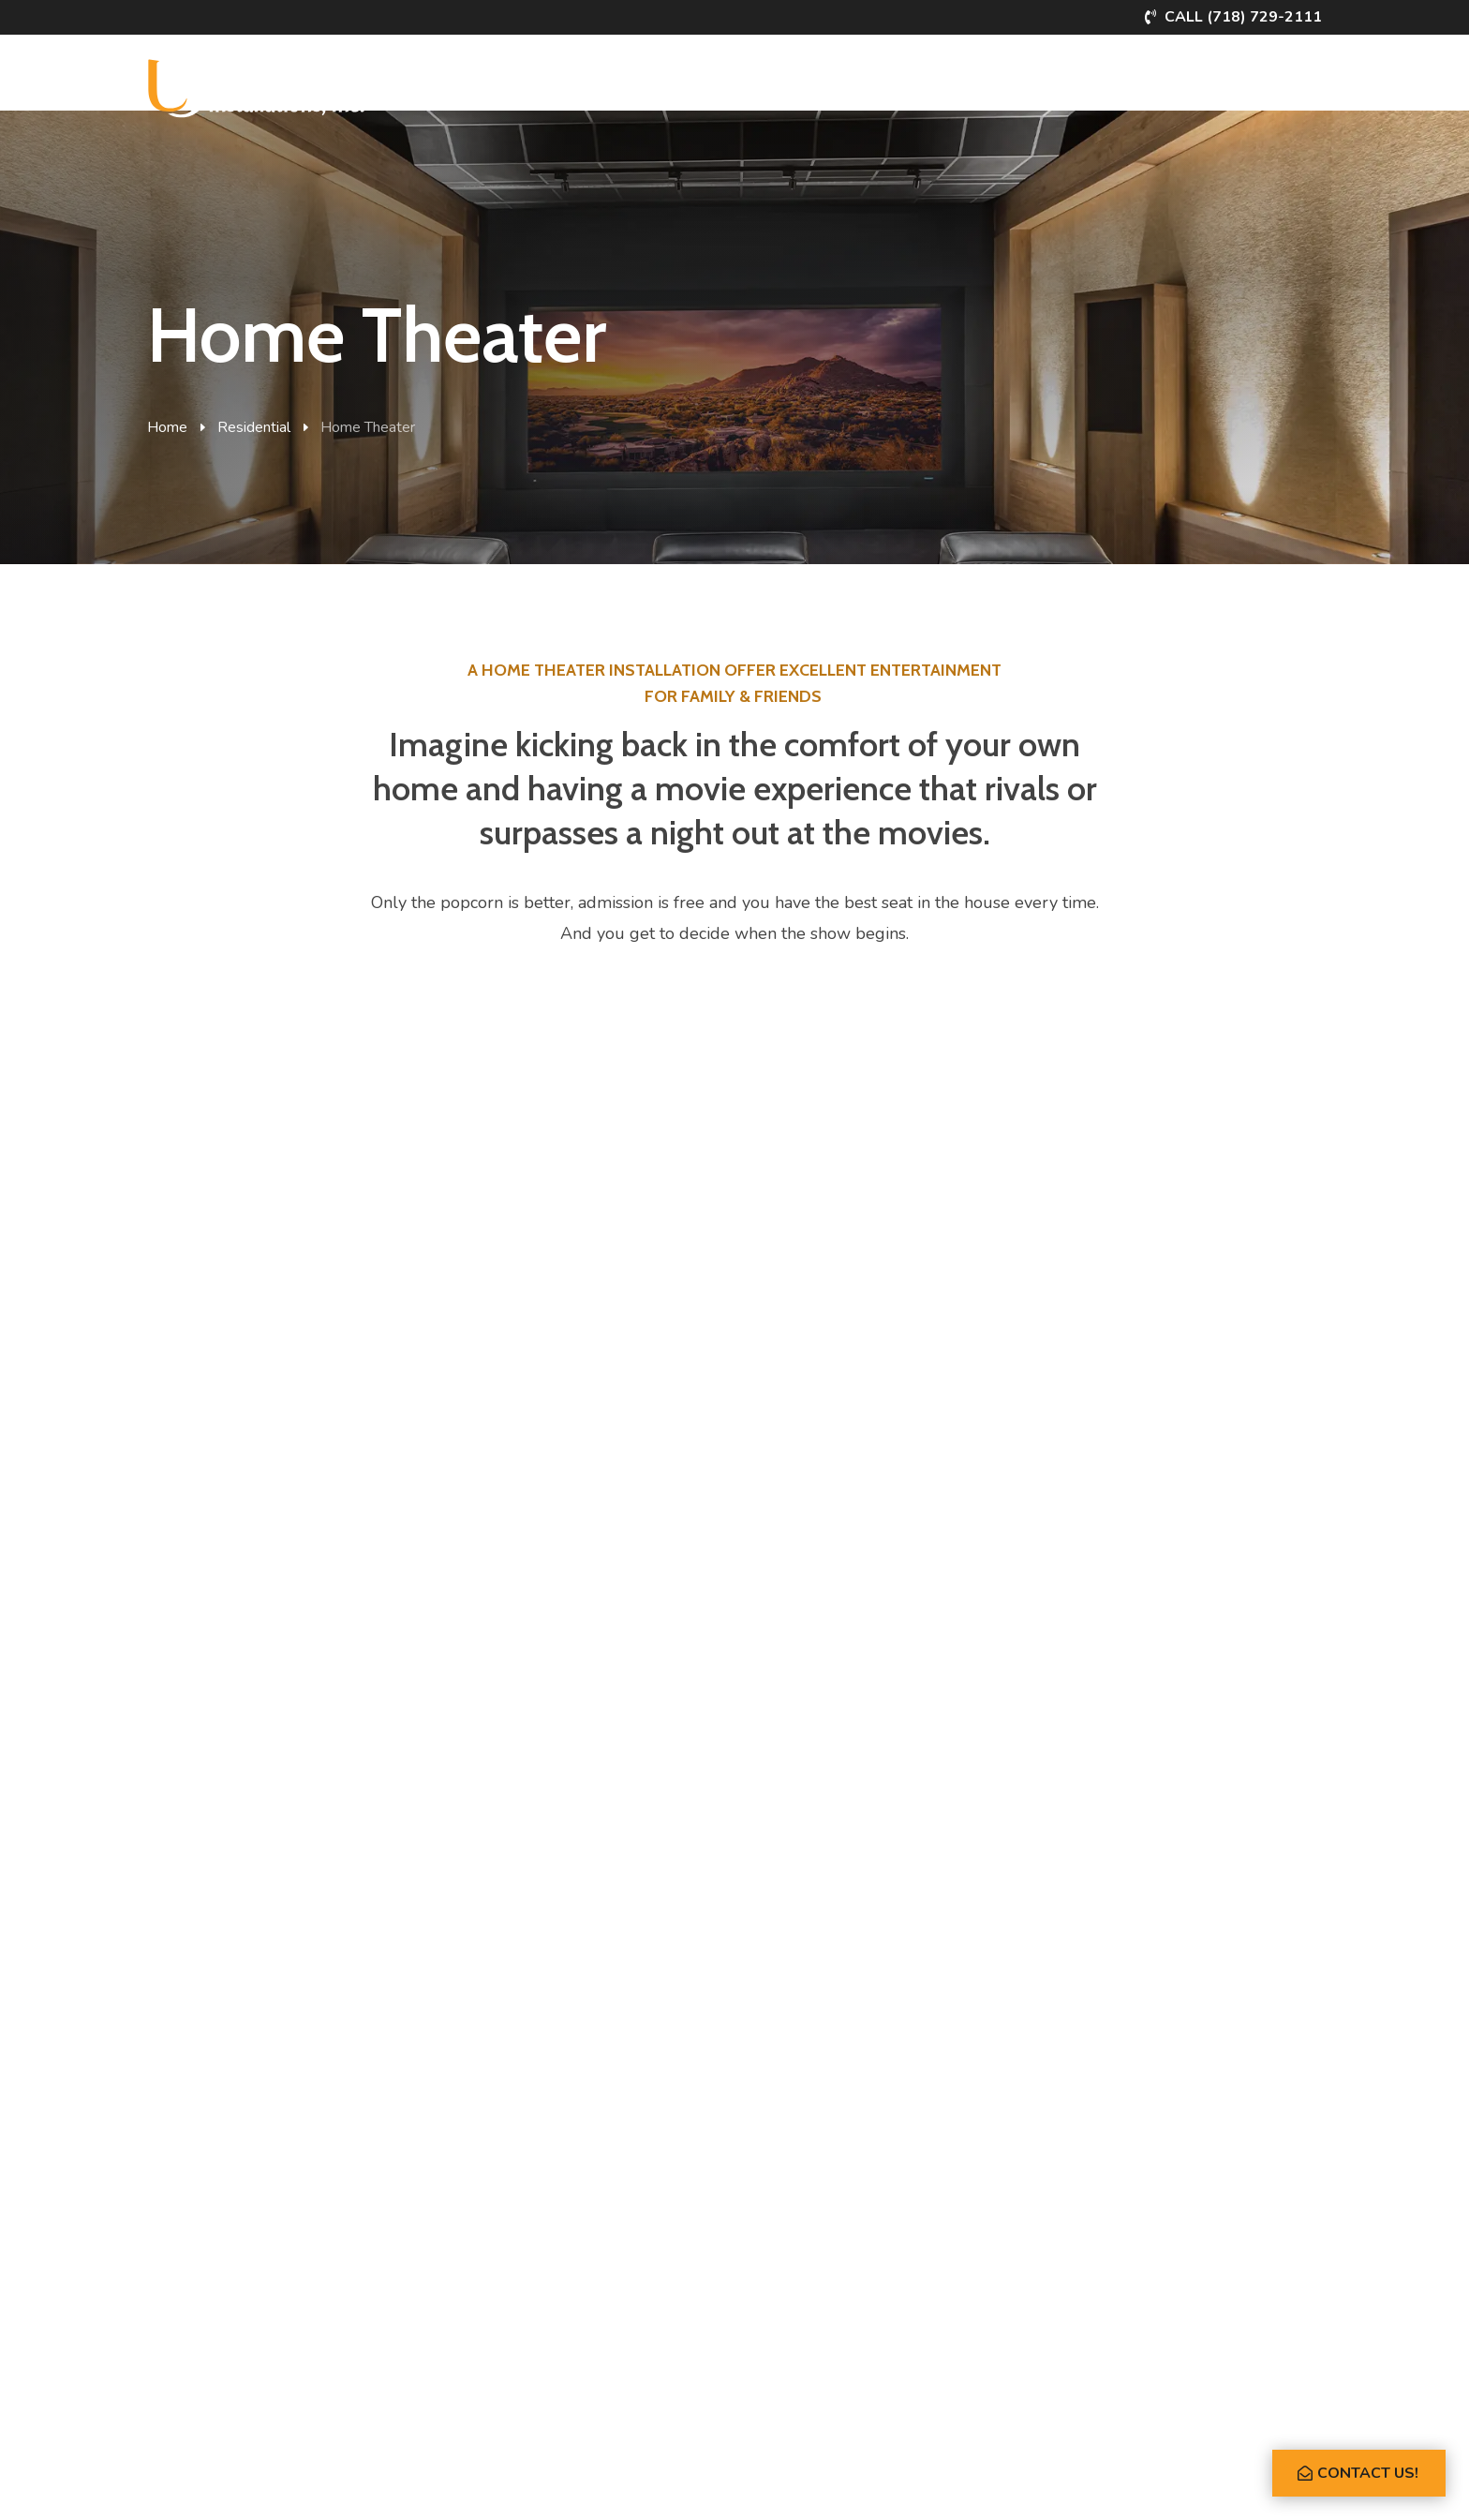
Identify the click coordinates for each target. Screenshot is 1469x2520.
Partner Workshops (969, 81)
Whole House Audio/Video (227, 2167)
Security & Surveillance (217, 2294)
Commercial (603, 81)
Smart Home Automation (220, 2136)
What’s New (819, 81)
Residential (491, 81)
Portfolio (710, 81)
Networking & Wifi (202, 2325)
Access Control (502, 2231)
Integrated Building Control (537, 2136)
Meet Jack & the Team (832, 2167)
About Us (1108, 81)
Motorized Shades (200, 2262)
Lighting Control (194, 2231)
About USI (796, 2136)
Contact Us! (1367, 2473)
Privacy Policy (611, 2484)
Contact (1288, 81)
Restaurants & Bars (515, 2199)
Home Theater (190, 2199)
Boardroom (490, 2167)
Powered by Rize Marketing (742, 2484)
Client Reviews (810, 2199)
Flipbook (1200, 81)
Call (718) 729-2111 (1243, 17)
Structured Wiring (510, 2262)
